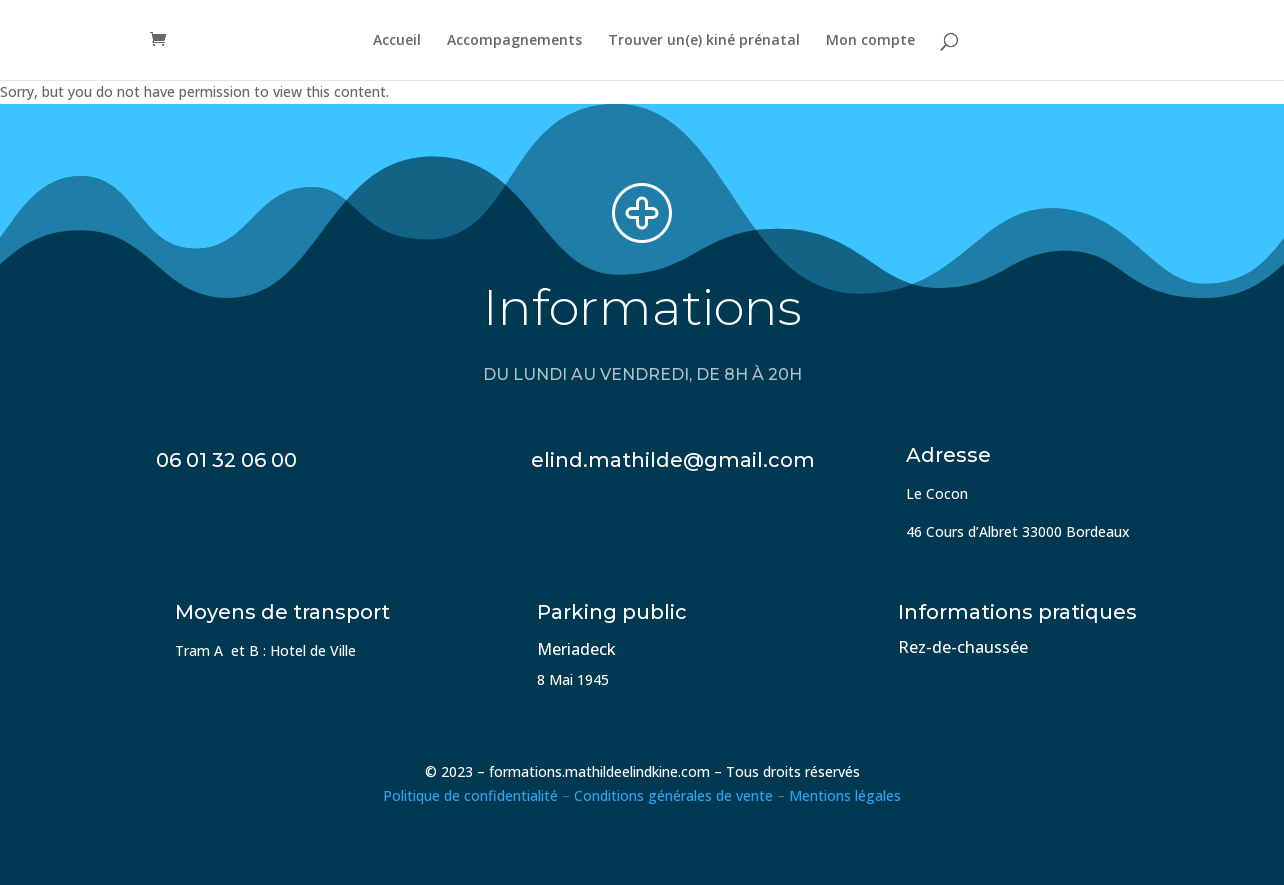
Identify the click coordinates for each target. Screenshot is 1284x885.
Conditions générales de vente (673, 795)
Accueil (397, 41)
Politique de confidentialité (470, 795)
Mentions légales (845, 795)
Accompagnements (514, 41)
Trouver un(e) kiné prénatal (704, 41)
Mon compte (870, 41)
